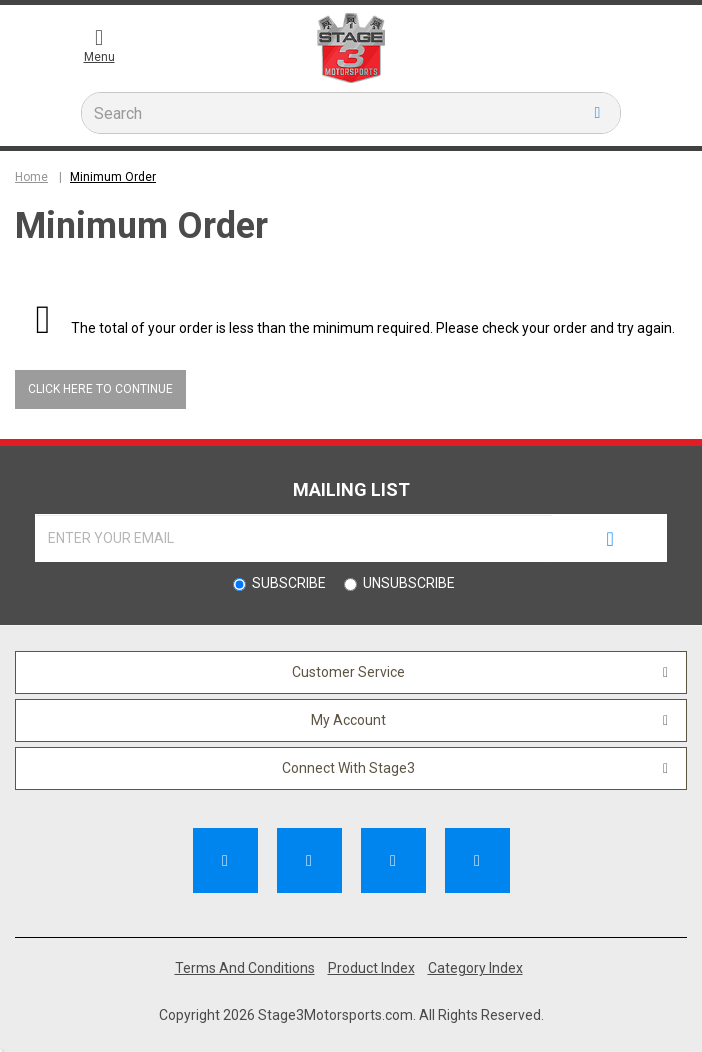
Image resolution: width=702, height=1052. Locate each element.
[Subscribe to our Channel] (309, 860)
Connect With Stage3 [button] (348, 768)
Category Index (475, 968)
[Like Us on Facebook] (225, 860)
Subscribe (289, 583)
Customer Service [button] (348, 672)
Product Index (371, 968)
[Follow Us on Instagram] (477, 860)
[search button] (597, 113)
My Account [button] (348, 720)
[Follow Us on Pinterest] (393, 860)
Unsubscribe (409, 583)
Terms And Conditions (245, 968)
